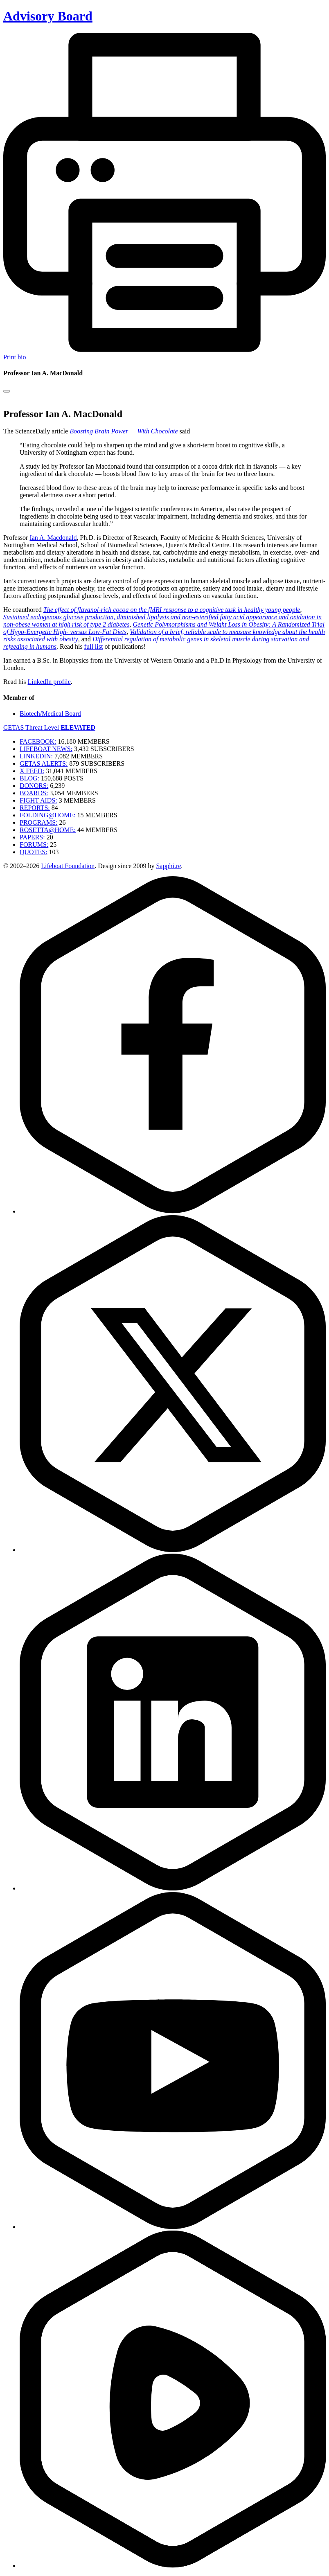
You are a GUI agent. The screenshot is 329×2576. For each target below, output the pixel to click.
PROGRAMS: (38, 822)
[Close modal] (6, 391)
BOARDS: (34, 792)
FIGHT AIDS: (38, 800)
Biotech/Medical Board (50, 713)
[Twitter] (173, 1549)
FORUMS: (34, 844)
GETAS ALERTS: (44, 763)
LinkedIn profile (49, 681)
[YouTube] (173, 2226)
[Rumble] (173, 2565)
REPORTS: (35, 807)
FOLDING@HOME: (48, 815)
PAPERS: (32, 837)
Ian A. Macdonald (53, 537)
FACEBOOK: (38, 741)
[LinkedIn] (173, 1888)
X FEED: (32, 770)
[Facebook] (173, 1211)
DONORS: (34, 785)
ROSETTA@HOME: (48, 829)
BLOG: (29, 778)
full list (93, 646)
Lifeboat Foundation (68, 865)
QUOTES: (33, 851)
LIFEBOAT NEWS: (46, 748)
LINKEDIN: (36, 756)
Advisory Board (47, 16)
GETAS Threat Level (49, 727)
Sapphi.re (168, 865)
